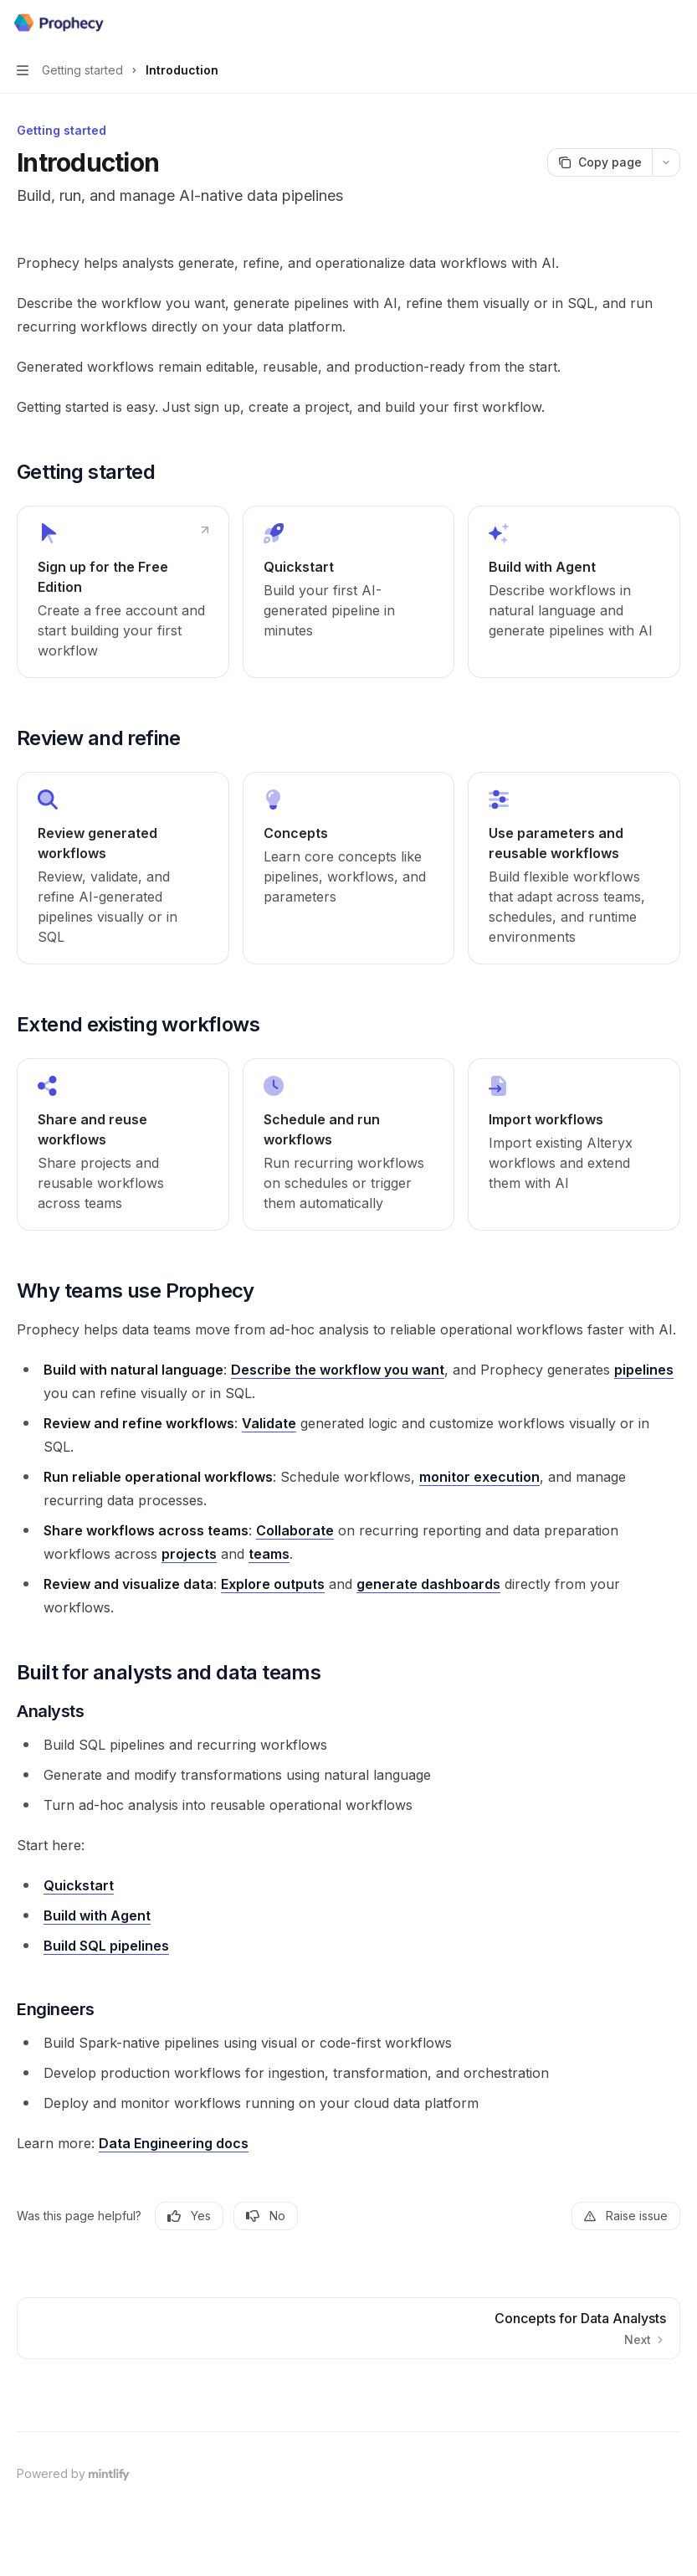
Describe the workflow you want (337, 1369)
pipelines (644, 1369)
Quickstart (79, 1885)
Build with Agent (97, 1915)
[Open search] (643, 23)
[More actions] (675, 23)
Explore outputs (273, 1584)
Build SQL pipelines (106, 1945)
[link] (123, 592)
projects (189, 1553)
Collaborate (295, 1530)
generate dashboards (428, 1584)
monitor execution (479, 1476)
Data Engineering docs (174, 2143)
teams (269, 1553)
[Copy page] (599, 162)
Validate (269, 1423)
